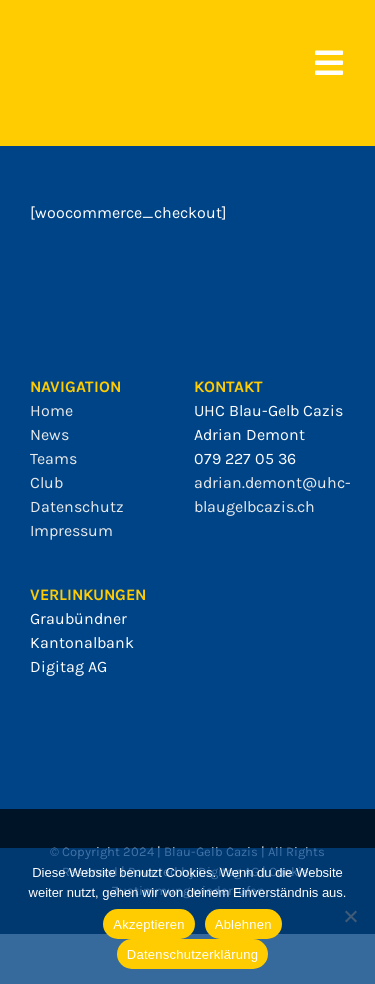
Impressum (71, 530)
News (49, 434)
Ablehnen (243, 924)
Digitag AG (68, 666)
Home (51, 410)
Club (46, 482)
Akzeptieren (148, 924)
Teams (53, 458)
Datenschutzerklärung (192, 954)
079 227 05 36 (245, 458)
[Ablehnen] (350, 916)
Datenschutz (77, 506)
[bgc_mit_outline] (70, 39)
